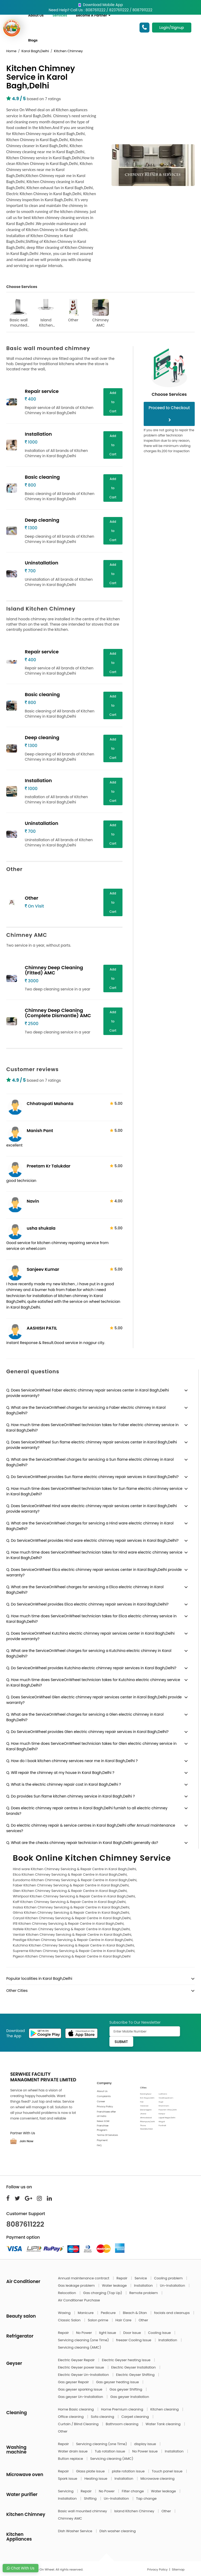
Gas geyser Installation (129, 2396)
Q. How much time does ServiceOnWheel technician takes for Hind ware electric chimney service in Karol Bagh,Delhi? (94, 1555)
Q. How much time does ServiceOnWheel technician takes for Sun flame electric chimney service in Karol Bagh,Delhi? (94, 1491)
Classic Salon (70, 2320)
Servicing (66, 2491)
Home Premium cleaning (122, 2409)
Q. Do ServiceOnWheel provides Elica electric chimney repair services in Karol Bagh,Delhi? (87, 1604)
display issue (145, 2443)
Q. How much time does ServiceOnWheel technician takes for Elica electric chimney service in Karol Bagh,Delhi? (91, 1618)
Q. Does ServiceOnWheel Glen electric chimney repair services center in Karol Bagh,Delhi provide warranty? (94, 1699)
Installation (144, 2285)
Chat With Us (20, 2568)
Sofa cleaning (103, 2416)
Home (11, 51)
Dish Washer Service (75, 2531)
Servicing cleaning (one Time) (84, 2340)
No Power (84, 2332)
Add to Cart (112, 402)
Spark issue (68, 2478)
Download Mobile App (100, 4)
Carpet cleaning (135, 2416)
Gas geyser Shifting (126, 2389)
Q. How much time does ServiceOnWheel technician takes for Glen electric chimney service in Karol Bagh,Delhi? (91, 1746)
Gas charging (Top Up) (103, 2292)
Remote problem (144, 2292)
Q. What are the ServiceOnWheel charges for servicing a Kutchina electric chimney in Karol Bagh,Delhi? (88, 1653)
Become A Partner (93, 15)
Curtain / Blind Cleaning (79, 2424)
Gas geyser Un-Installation (81, 2396)
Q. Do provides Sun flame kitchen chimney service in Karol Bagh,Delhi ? (70, 1796)
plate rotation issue (129, 2471)
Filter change (133, 2491)
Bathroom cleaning (122, 2424)
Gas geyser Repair (74, 2382)
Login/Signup (171, 27)
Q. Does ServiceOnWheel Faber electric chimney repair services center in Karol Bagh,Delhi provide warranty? (87, 1393)
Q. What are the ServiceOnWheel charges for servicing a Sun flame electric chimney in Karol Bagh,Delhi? (90, 1462)
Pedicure (108, 2312)
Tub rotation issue (110, 2451)
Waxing (64, 2312)
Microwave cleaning (158, 2478)
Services (60, 15)
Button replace (71, 2458)
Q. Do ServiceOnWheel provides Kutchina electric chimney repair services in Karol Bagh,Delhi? (91, 1668)
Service (141, 2278)
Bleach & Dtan (135, 2312)
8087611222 (25, 2224)
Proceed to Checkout (169, 413)
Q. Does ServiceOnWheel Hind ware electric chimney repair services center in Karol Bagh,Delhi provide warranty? (91, 1508)
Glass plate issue (91, 2471)
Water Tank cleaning (163, 2424)
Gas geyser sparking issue (80, 2389)
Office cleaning (71, 2416)
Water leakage (114, 2285)
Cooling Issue (160, 2332)
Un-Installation (173, 2285)
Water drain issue (73, 2451)
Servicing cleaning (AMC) (79, 2347)
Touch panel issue (167, 2471)
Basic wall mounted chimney (19, 313)
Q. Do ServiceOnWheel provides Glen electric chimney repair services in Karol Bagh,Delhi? (87, 1731)
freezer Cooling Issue (134, 2340)
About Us (35, 15)
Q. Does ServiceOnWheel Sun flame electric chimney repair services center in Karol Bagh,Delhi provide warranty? (91, 1444)
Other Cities (16, 1990)
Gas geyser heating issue (118, 2382)
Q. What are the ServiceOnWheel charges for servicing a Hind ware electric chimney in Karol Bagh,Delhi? (90, 1526)
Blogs (32, 40)
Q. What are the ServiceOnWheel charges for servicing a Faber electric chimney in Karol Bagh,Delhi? (86, 1410)
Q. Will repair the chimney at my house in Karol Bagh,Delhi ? (60, 1772)
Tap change (146, 2498)
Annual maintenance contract (84, 2278)
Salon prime (98, 2320)
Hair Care (123, 2320)
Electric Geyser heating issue (126, 2360)
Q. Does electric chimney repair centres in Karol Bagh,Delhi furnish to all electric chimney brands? (87, 1810)
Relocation (67, 2292)
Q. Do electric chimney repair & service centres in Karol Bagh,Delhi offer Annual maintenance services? (90, 1828)
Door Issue (132, 2332)
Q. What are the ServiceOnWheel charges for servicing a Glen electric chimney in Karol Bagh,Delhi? (85, 1717)
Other (73, 311)
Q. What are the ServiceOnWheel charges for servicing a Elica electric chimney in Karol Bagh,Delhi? (85, 1589)
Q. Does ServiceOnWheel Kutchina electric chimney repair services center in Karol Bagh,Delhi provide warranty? (90, 1636)
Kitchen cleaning (165, 2409)
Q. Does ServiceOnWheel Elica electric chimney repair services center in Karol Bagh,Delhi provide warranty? (94, 1572)
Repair (122, 2278)
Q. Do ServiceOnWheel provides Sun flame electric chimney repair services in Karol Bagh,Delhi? (92, 1476)
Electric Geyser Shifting (136, 2374)
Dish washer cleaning (117, 2531)
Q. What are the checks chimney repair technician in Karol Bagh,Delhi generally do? (82, 1842)
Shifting (91, 2498)
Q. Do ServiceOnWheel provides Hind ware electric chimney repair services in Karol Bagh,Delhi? (92, 1540)
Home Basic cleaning (76, 2409)
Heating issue (96, 2478)
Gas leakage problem (77, 2285)
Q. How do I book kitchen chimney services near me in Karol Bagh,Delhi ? (72, 1760)
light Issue (108, 2332)
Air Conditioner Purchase (79, 2300)
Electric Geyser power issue (81, 2367)
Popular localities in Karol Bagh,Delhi (39, 1978)
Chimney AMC (100, 313)
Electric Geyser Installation (134, 2367)
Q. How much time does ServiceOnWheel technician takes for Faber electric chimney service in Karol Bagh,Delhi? (92, 1427)
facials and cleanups (172, 2312)
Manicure (86, 2312)
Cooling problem (169, 2278)
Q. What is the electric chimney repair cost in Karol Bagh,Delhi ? (63, 1784)
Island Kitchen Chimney (45, 313)
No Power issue (145, 2451)
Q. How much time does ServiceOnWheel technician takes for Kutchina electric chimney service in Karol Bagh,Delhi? (93, 1682)
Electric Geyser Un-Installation (84, 2374)
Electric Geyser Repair (77, 2360)
